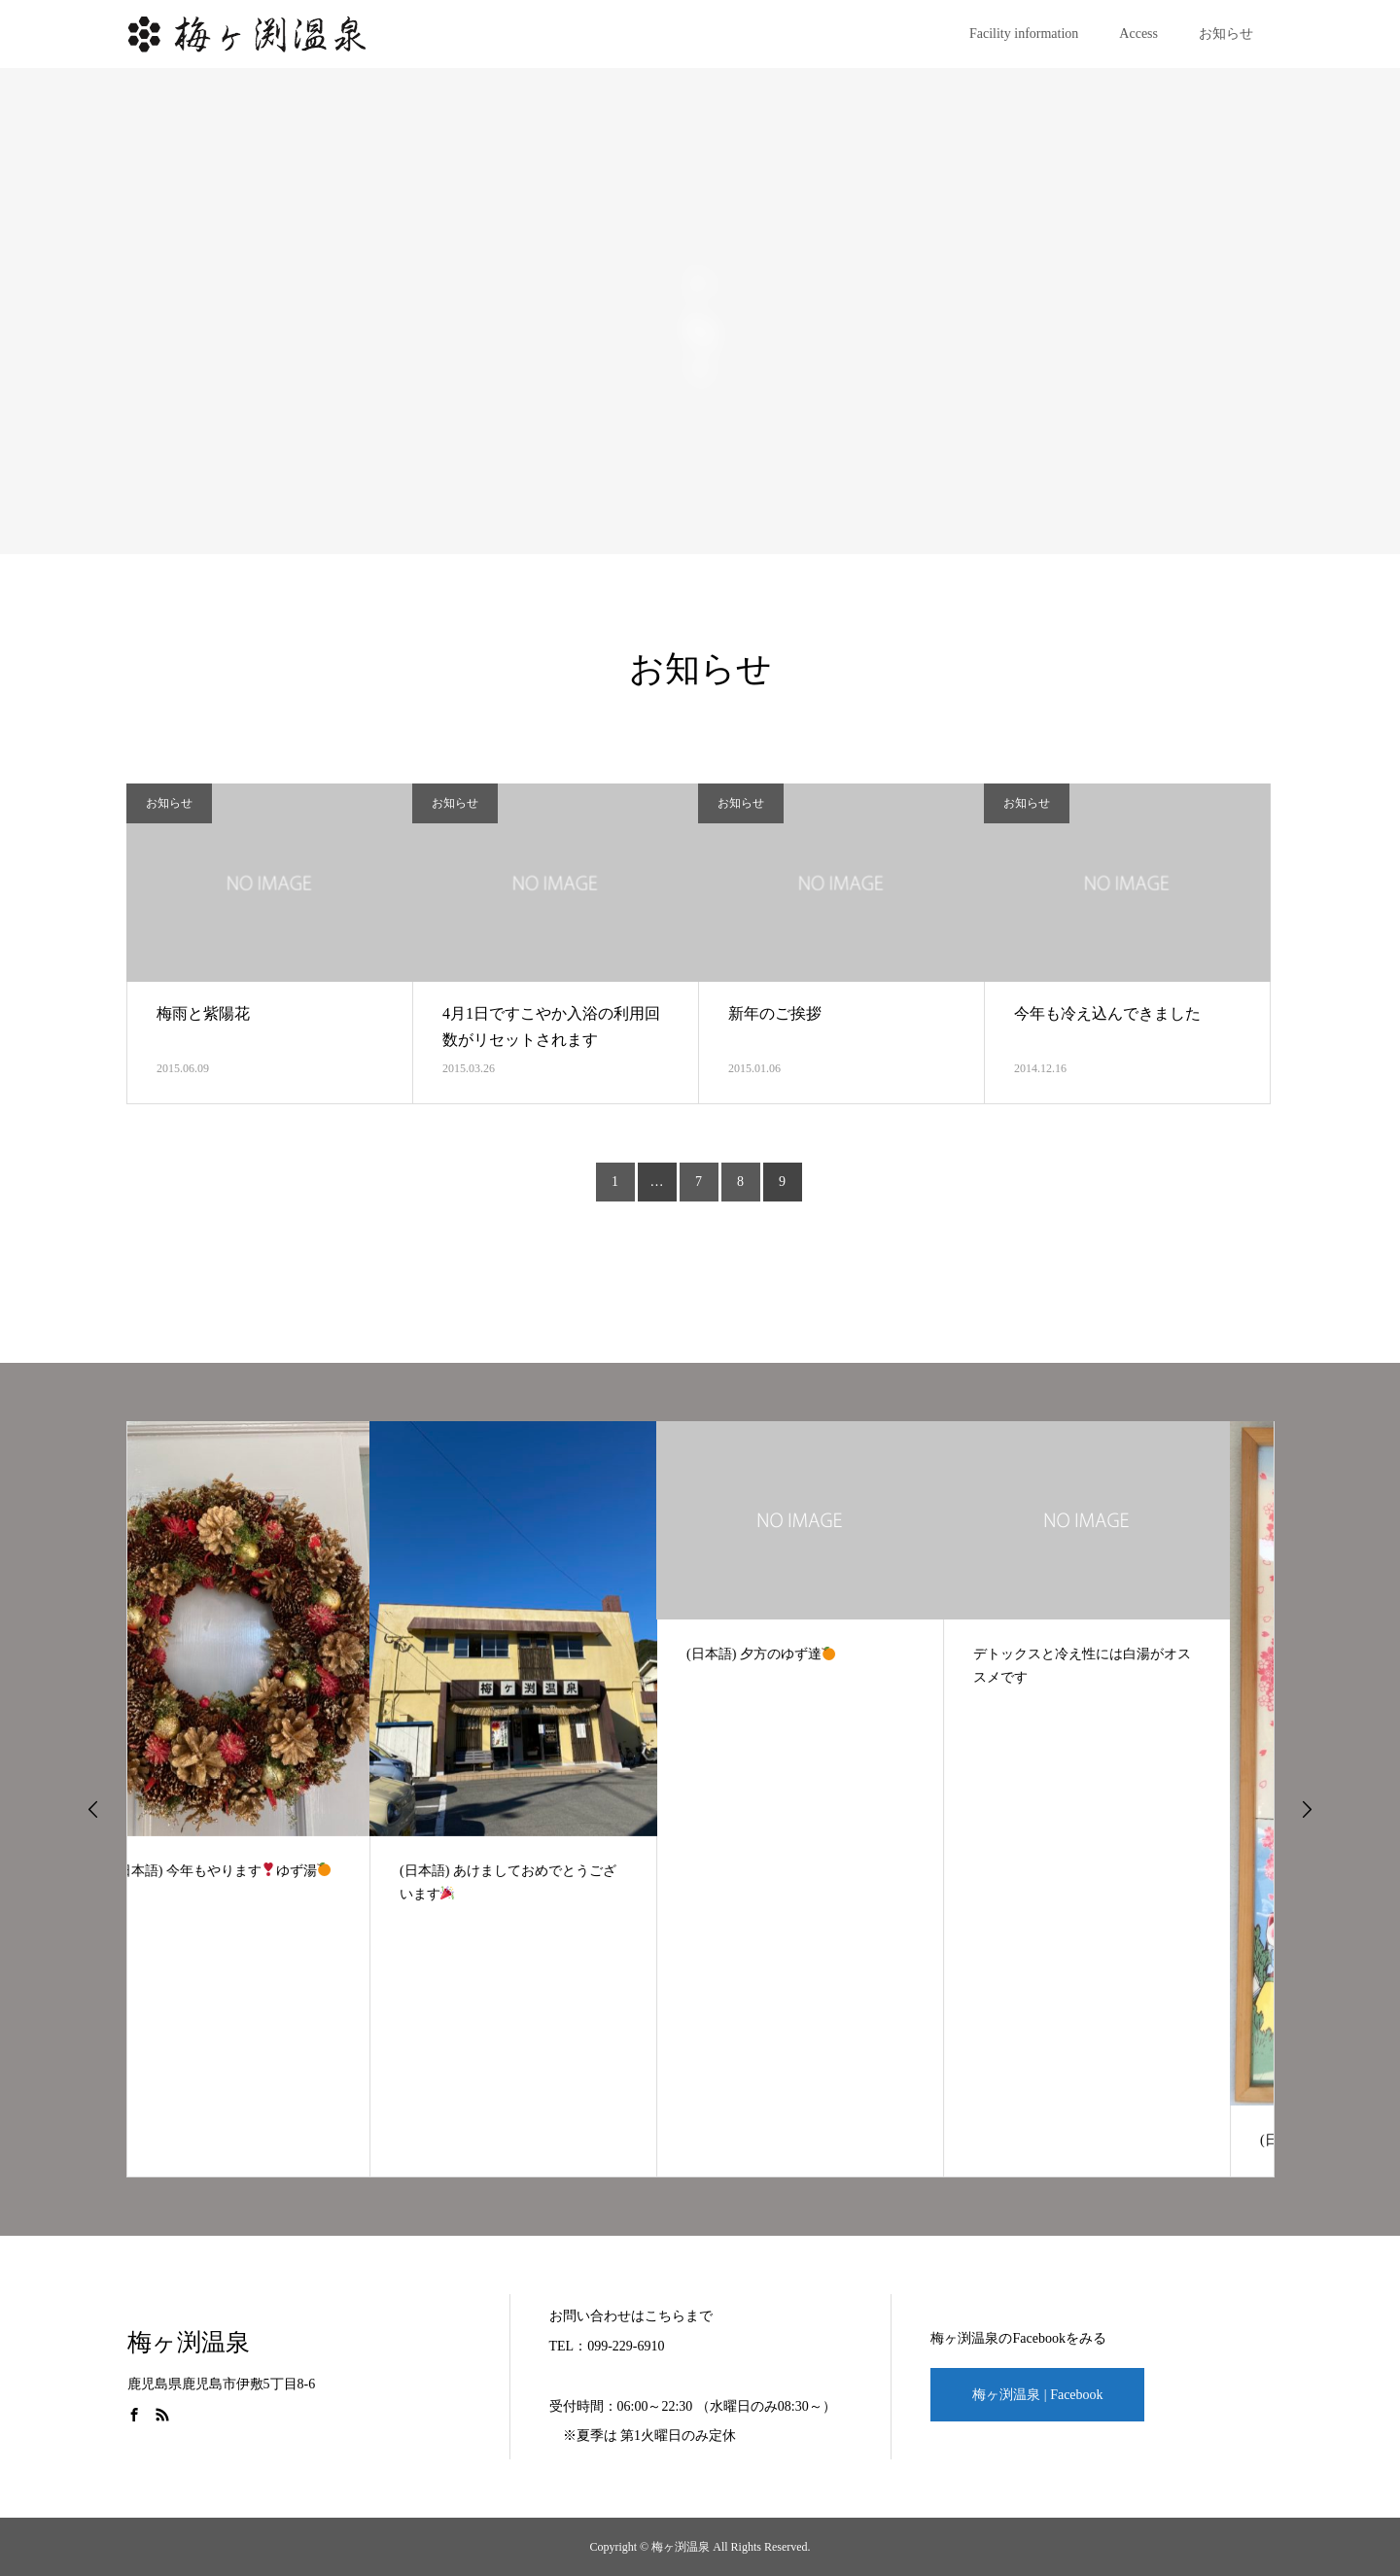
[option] (270, 1798)
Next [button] (1306, 1809)
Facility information (1023, 33)
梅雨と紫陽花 (203, 1013)
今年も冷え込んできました (1107, 1013)
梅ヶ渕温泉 (188, 2342)
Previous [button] (93, 1809)
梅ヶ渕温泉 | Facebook (1037, 2394)
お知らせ (1226, 33)
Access (1138, 33)
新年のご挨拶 (775, 1013)
